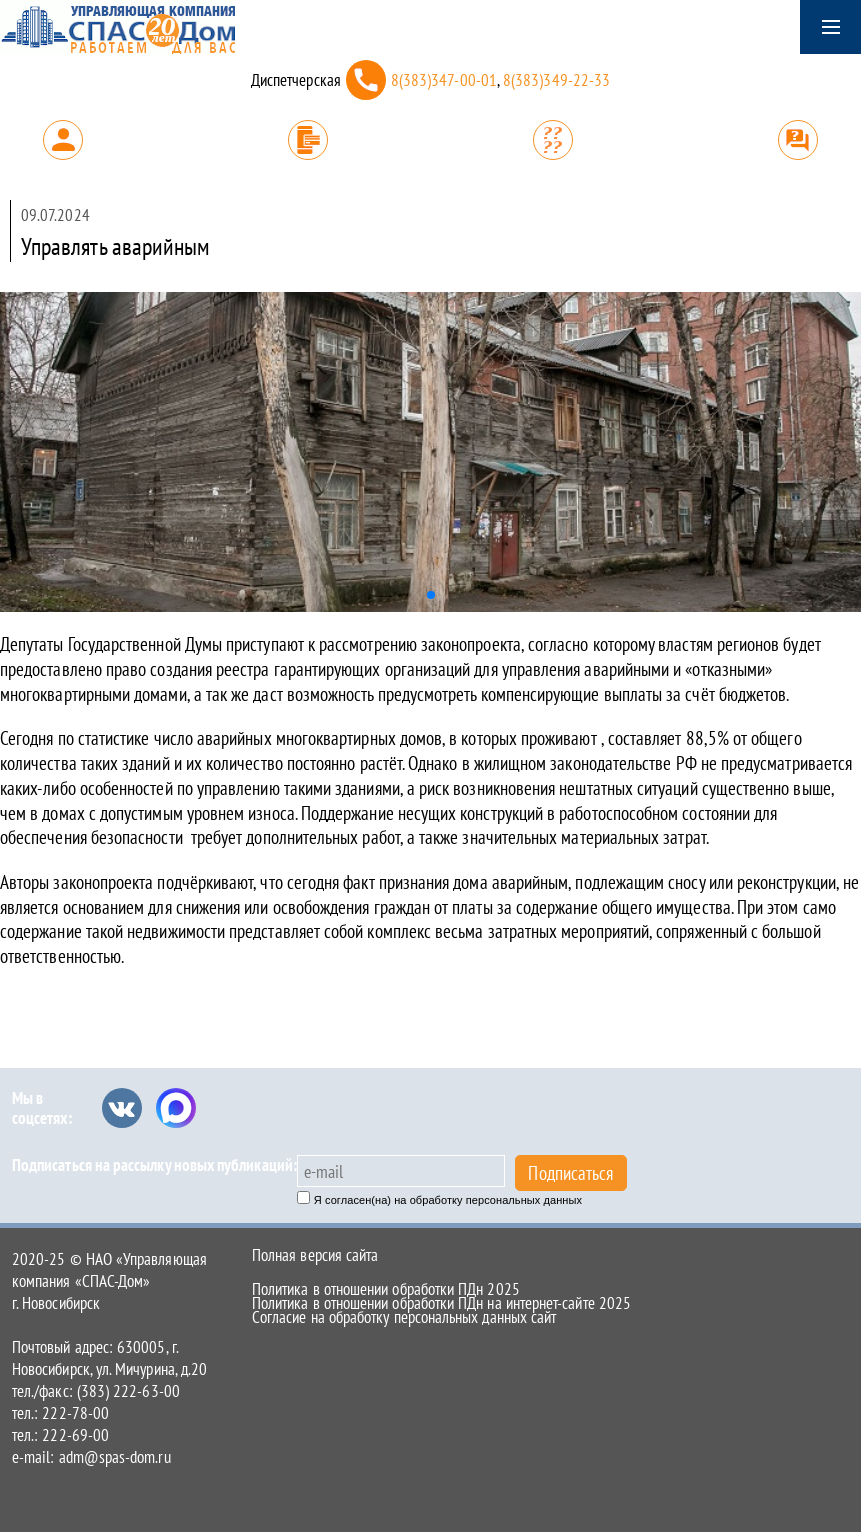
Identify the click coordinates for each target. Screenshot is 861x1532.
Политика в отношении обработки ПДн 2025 (386, 1289)
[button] (431, 595)
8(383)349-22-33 (556, 80)
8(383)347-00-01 (444, 80)
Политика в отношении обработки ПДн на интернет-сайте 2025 (441, 1303)
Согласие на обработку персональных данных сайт (404, 1317)
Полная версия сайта (315, 1255)
